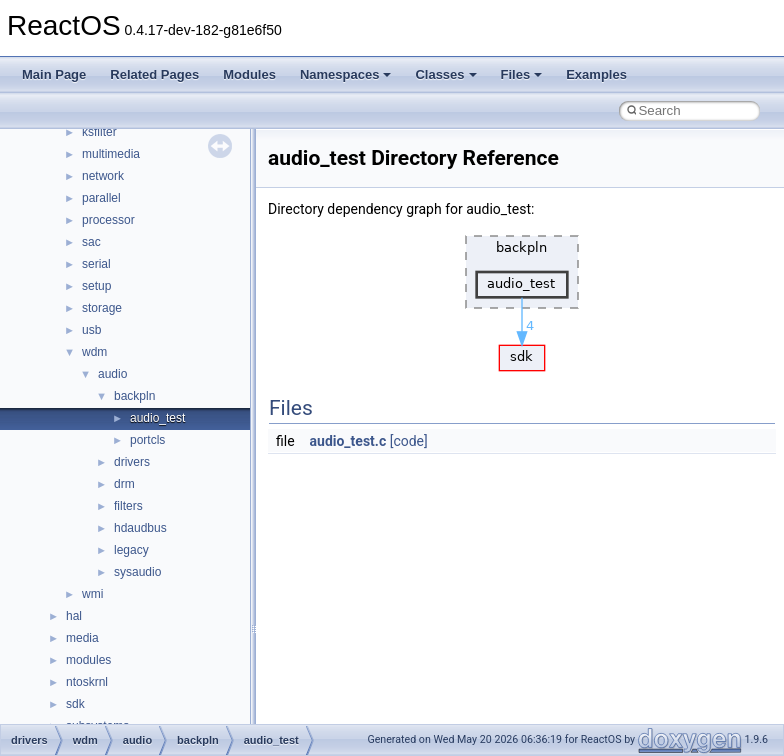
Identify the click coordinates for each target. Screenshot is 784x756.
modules (88, 660)
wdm (94, 352)
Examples (596, 74)
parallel (101, 198)
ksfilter (99, 132)
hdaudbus (140, 528)
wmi (92, 594)
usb (91, 330)
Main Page (54, 74)
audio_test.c (348, 441)
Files (522, 74)
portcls (147, 440)
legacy (131, 550)
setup (96, 286)
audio (112, 374)
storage (102, 308)
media (82, 638)
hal (74, 616)
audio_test (157, 418)
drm (124, 484)
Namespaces (346, 74)
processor (108, 220)
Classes (445, 74)
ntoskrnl (87, 682)
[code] (409, 441)
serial (96, 264)
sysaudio (137, 572)
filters (128, 506)
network (103, 176)
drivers (132, 462)
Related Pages (154, 74)
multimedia (111, 154)
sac (91, 242)
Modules (249, 74)
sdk (75, 704)
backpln (134, 396)
